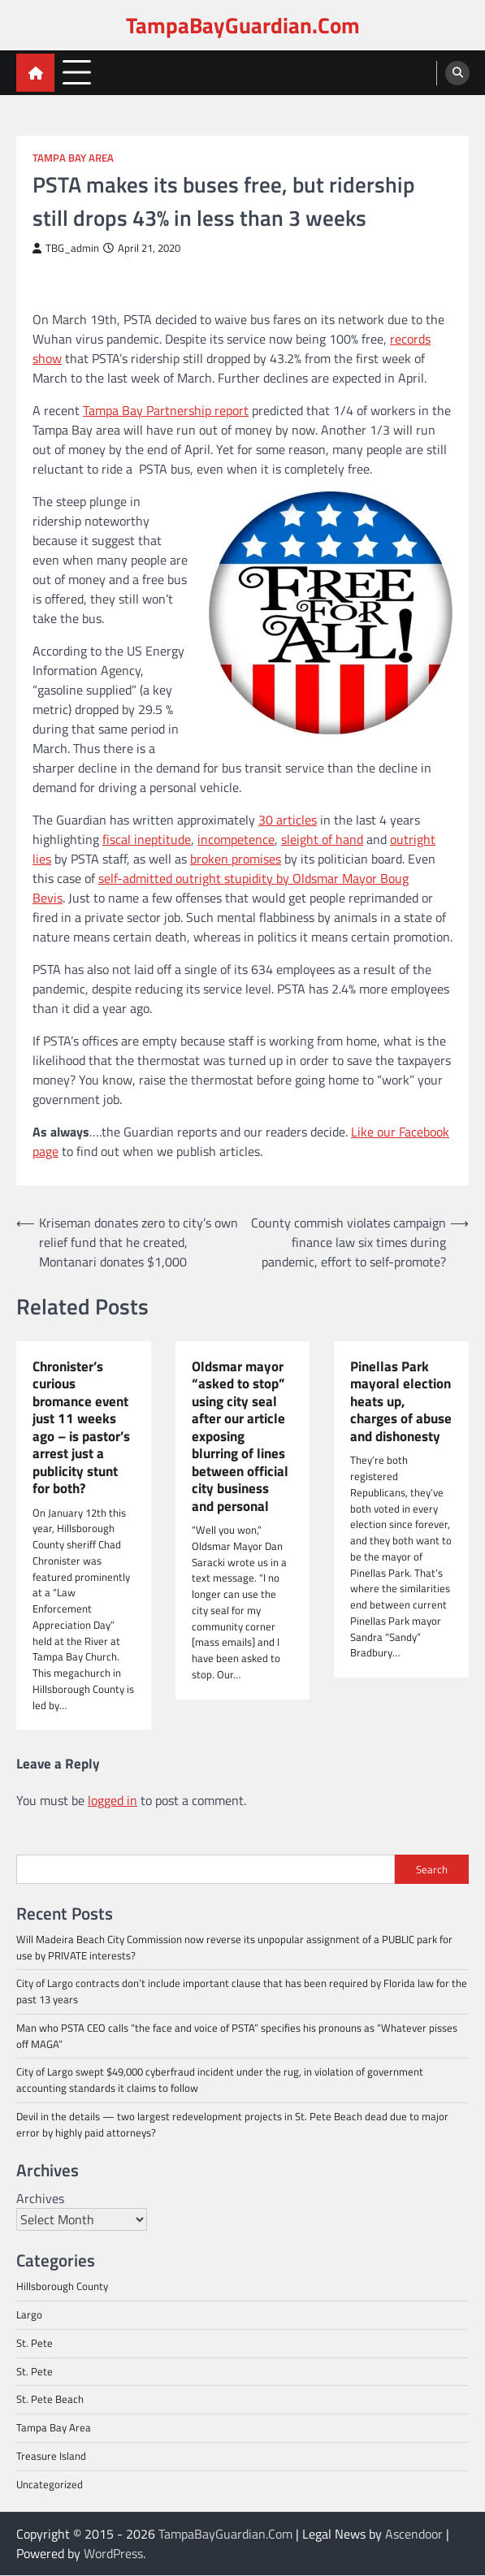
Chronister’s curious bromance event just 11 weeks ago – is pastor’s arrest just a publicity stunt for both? (81, 1427)
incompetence (236, 839)
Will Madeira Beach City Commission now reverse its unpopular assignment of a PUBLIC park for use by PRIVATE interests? (234, 1948)
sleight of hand (322, 839)
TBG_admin (65, 248)
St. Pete (34, 2343)
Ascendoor (414, 2534)
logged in (112, 1801)
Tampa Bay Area (73, 158)
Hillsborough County (62, 2287)
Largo (29, 2315)
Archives (40, 2199)
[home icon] (35, 73)
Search (432, 1869)
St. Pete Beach (50, 2400)
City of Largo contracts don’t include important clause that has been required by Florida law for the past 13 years (241, 1992)
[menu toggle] (77, 72)
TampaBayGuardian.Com (243, 24)
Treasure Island (51, 2456)
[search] (457, 73)
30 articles (287, 819)
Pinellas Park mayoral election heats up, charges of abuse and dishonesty (401, 1401)
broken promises (235, 858)
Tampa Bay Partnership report (166, 410)
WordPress (113, 2554)
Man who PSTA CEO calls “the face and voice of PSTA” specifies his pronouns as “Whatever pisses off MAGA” (236, 2036)
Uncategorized (49, 2484)
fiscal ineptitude (146, 839)
